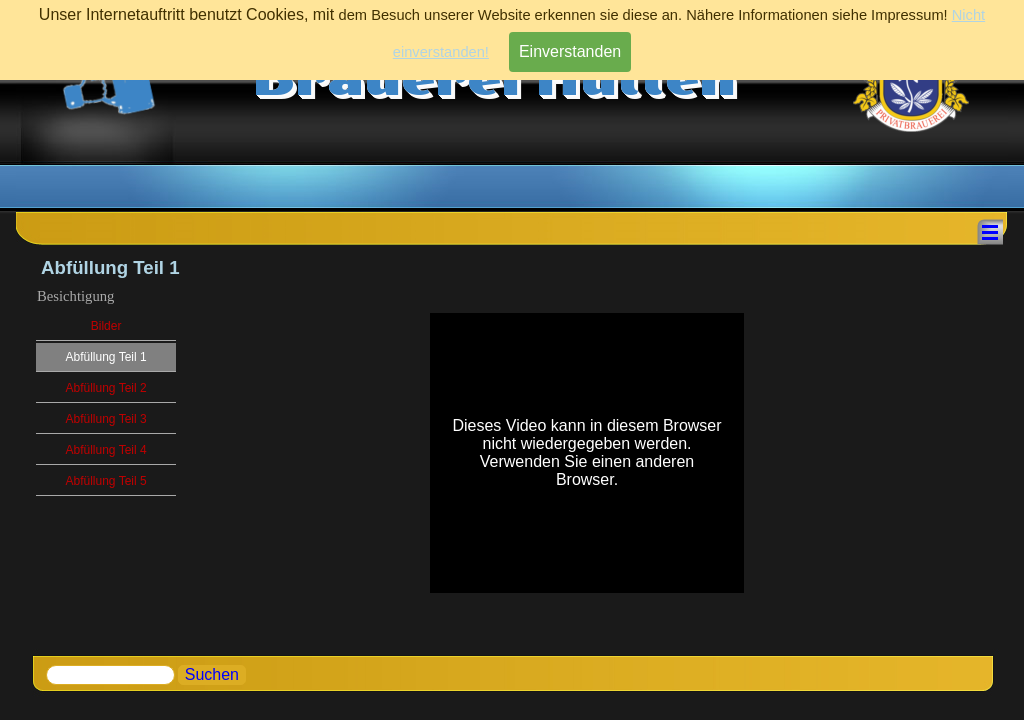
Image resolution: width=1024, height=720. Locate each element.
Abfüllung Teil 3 (105, 419)
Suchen (212, 674)
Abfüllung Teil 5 (105, 481)
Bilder (106, 326)
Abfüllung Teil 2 (105, 388)
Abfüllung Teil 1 (105, 357)
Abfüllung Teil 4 (105, 450)
